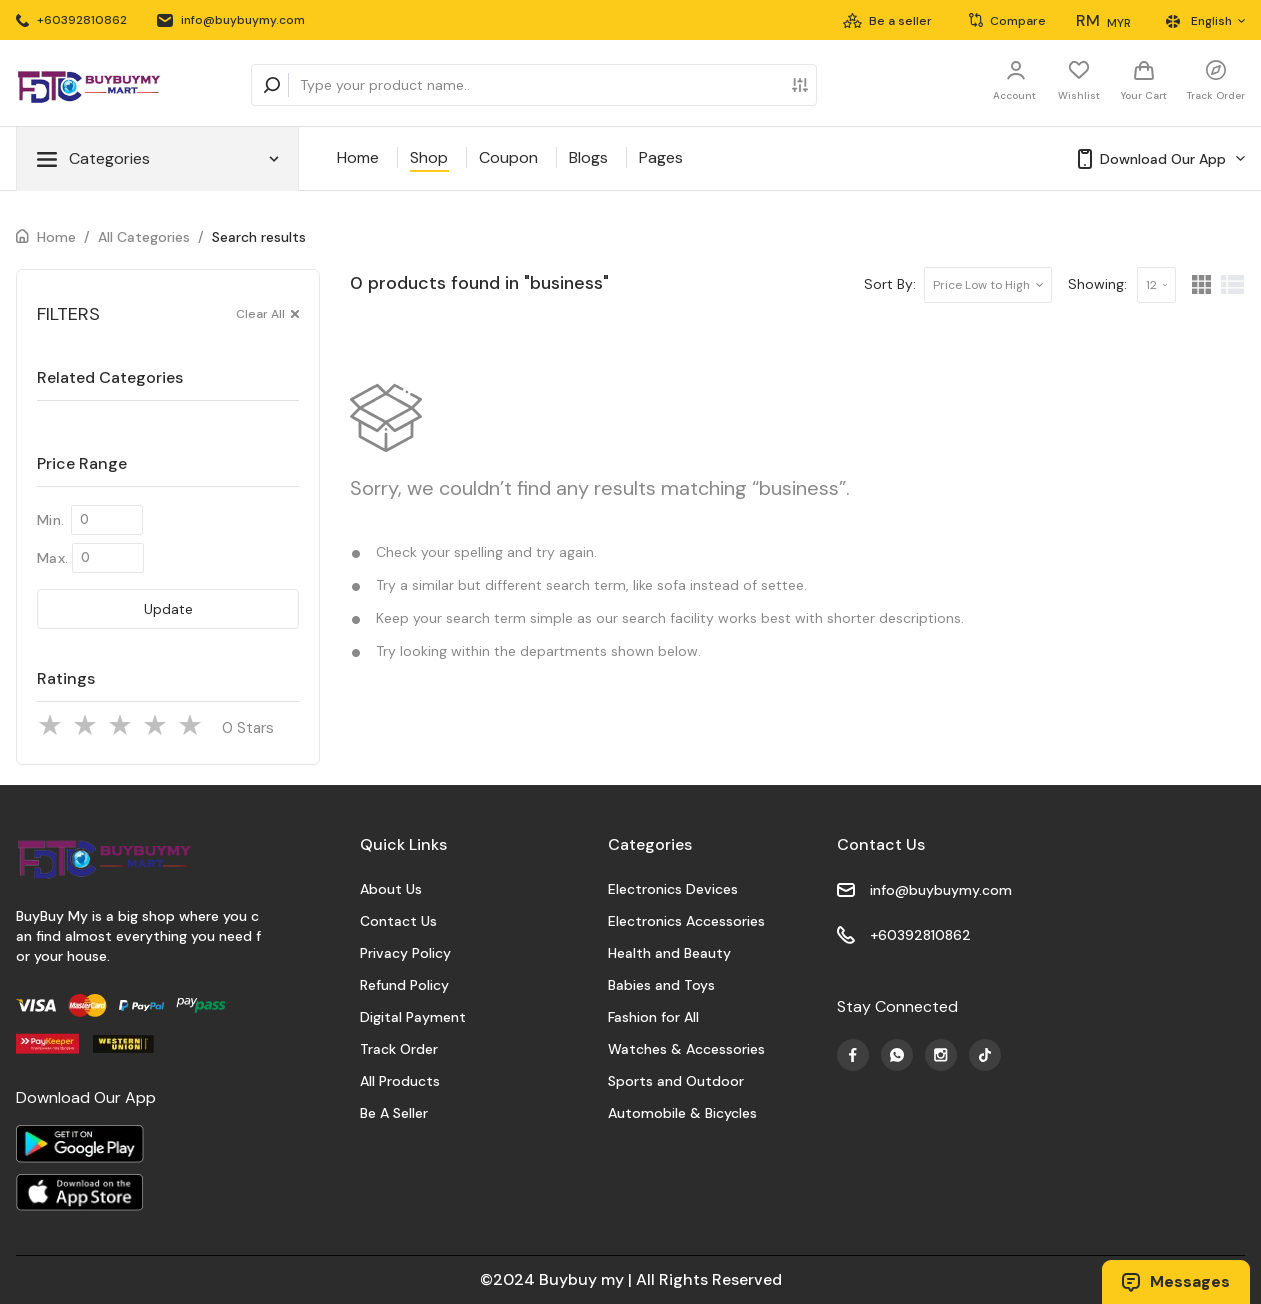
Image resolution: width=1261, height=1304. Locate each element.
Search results (259, 237)
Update (168, 609)
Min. (50, 520)
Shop (429, 157)
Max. (52, 558)
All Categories (144, 237)
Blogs (588, 157)
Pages (661, 157)
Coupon (508, 157)
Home (358, 157)
